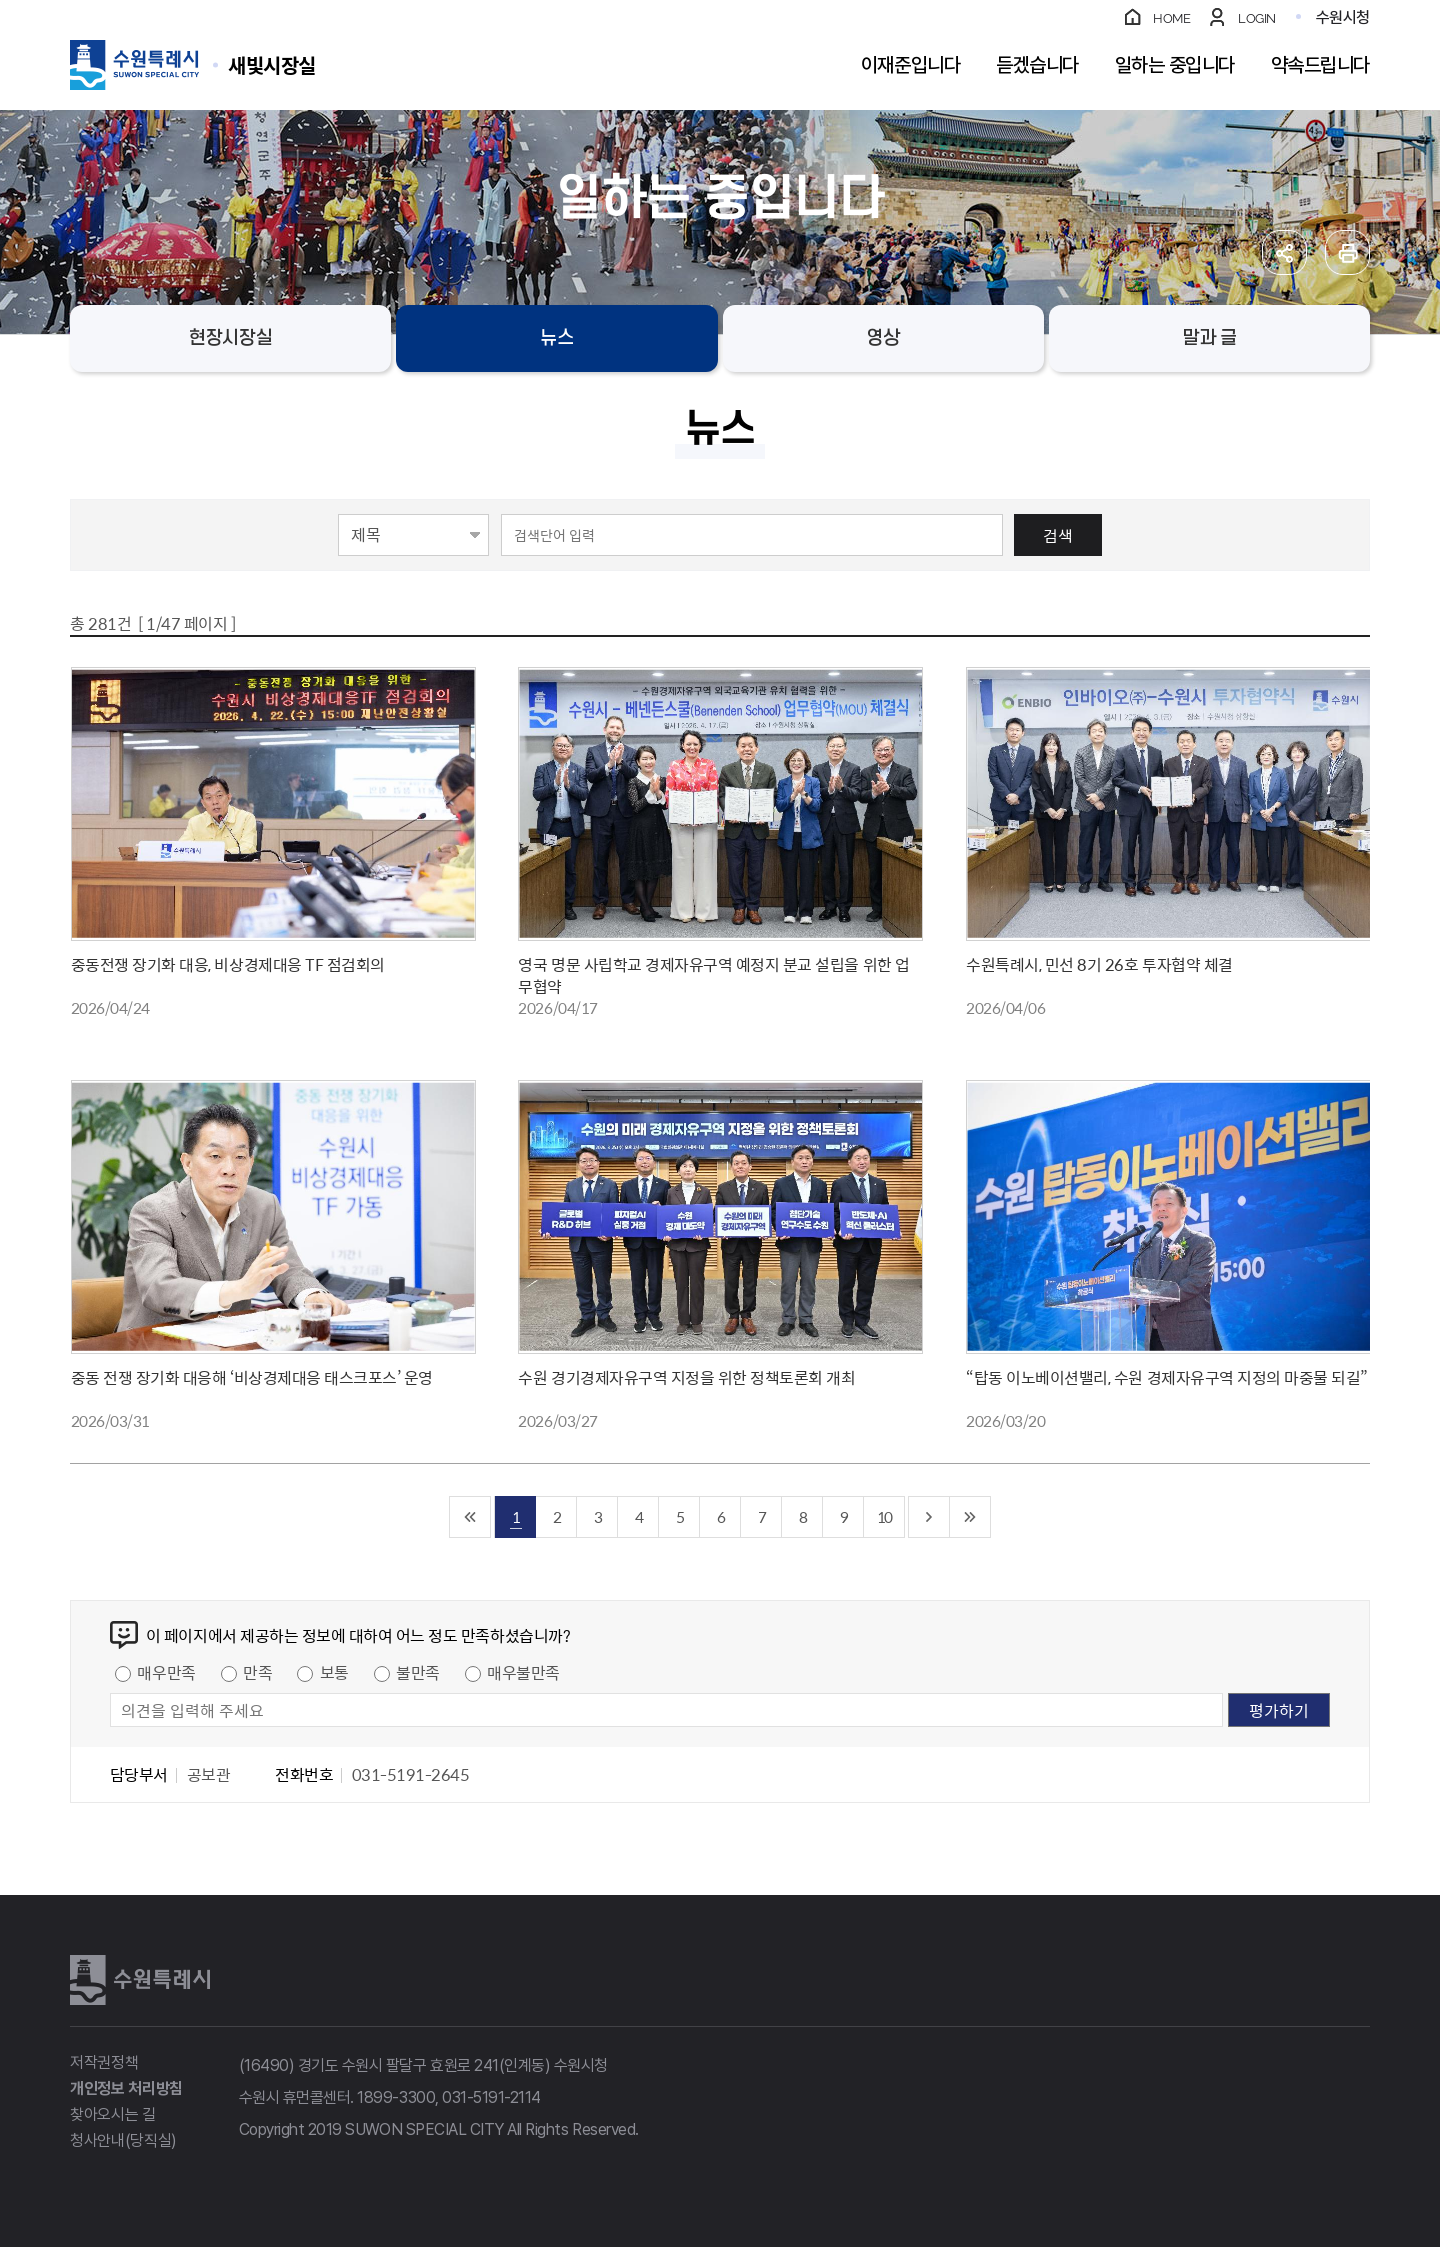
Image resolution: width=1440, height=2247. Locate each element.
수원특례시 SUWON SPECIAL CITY (272, 64)
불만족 (418, 1672)
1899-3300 (396, 2097)
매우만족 (166, 1672)
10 (884, 1516)
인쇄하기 (1347, 252)
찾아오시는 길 (113, 2114)
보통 (334, 1672)
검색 (1058, 535)
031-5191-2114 (491, 2097)
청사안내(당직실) (123, 2140)
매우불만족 (523, 1672)
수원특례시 (140, 1980)
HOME (1171, 18)
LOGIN (1257, 18)
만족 (257, 1672)
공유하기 (1284, 252)
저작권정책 (104, 2062)
